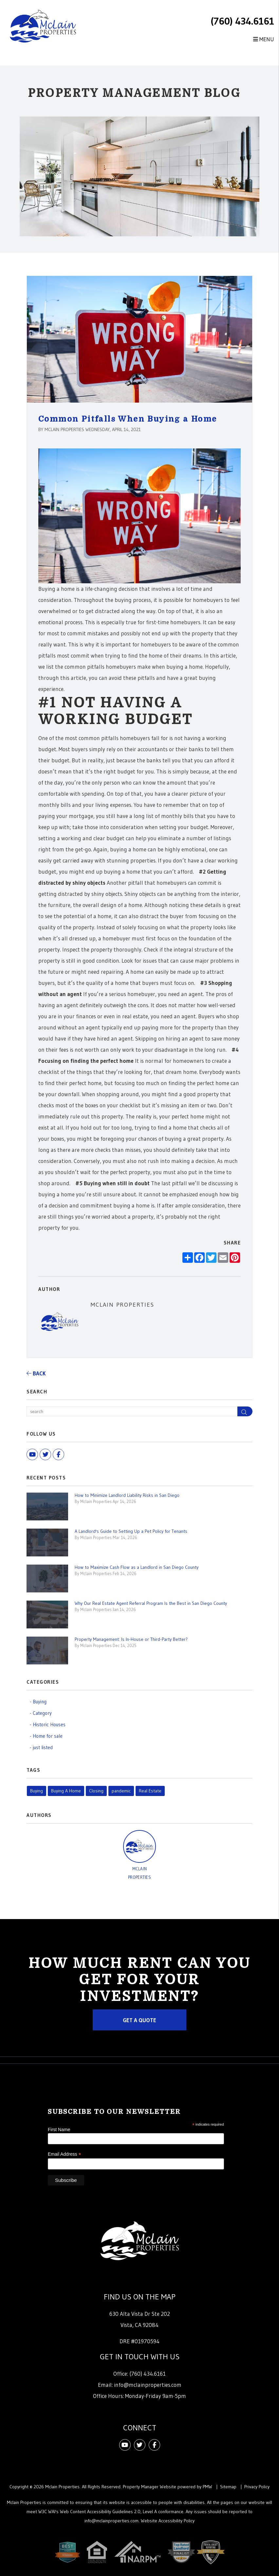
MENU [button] (263, 39)
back (36, 1373)
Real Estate (150, 1791)
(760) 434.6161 (242, 21)
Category (42, 1713)
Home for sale (48, 1736)
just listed (43, 1747)
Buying (39, 1701)
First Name (59, 2129)
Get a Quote (139, 2020)
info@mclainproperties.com (147, 2384)
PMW (207, 2487)
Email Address (64, 2154)
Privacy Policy (257, 2487)
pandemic (121, 1791)
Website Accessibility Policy (168, 2521)
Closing (96, 1791)
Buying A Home (66, 1791)
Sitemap (228, 2487)
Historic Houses (49, 1724)
